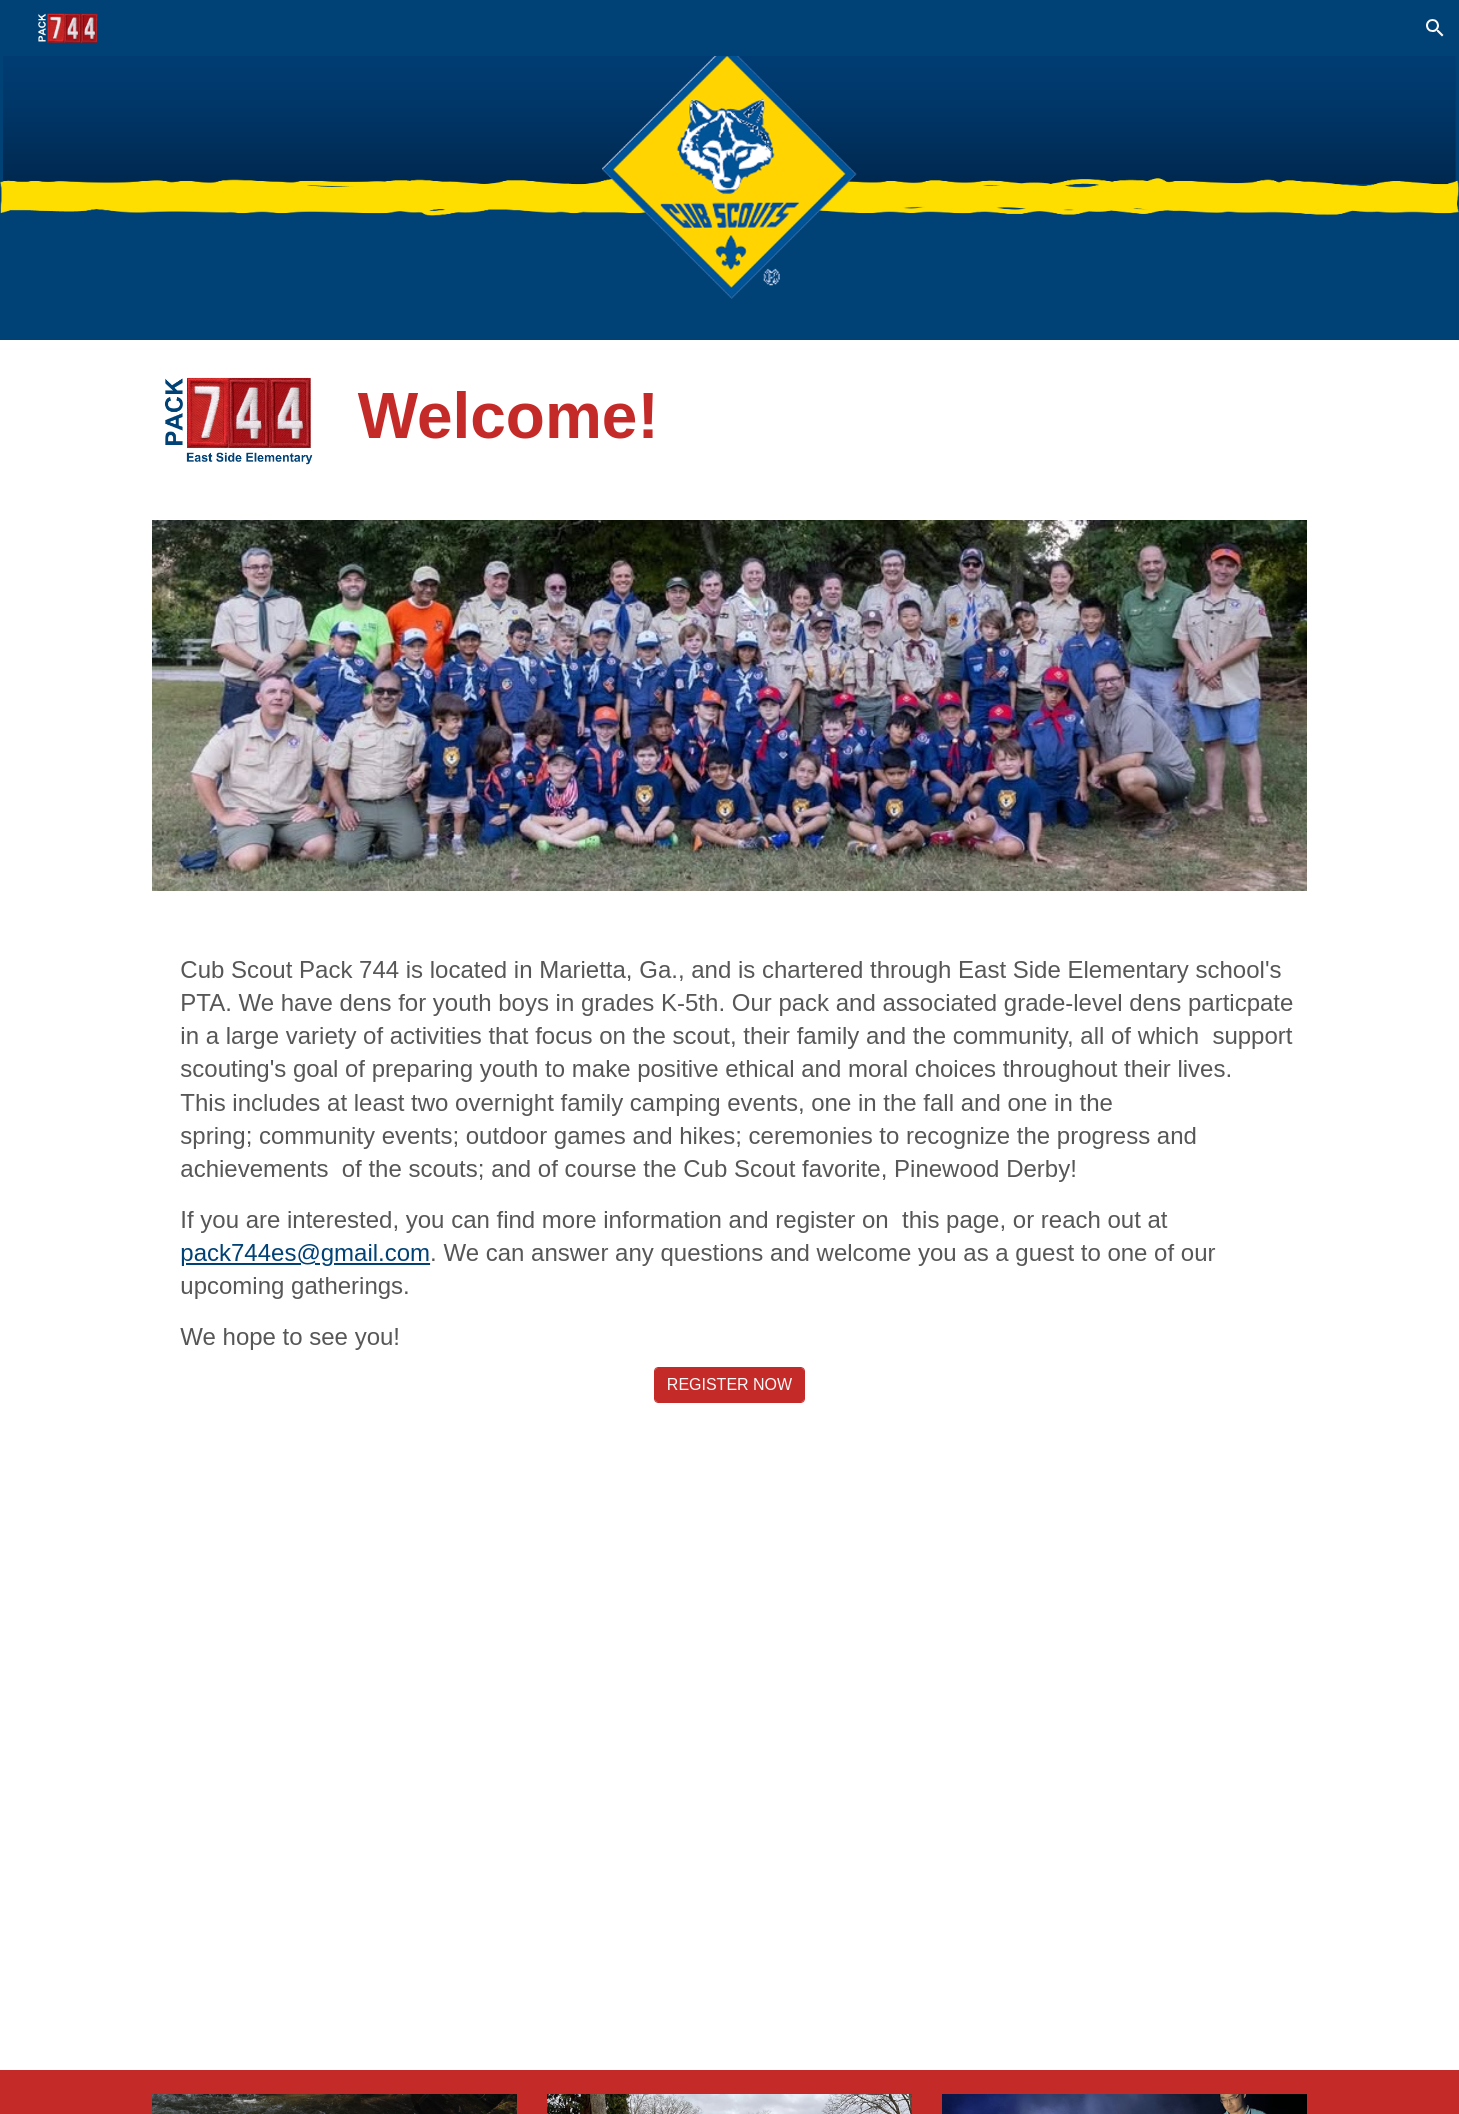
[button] (1435, 28)
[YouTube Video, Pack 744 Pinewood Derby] (729, 1748)
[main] (828, 416)
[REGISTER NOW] (729, 1385)
